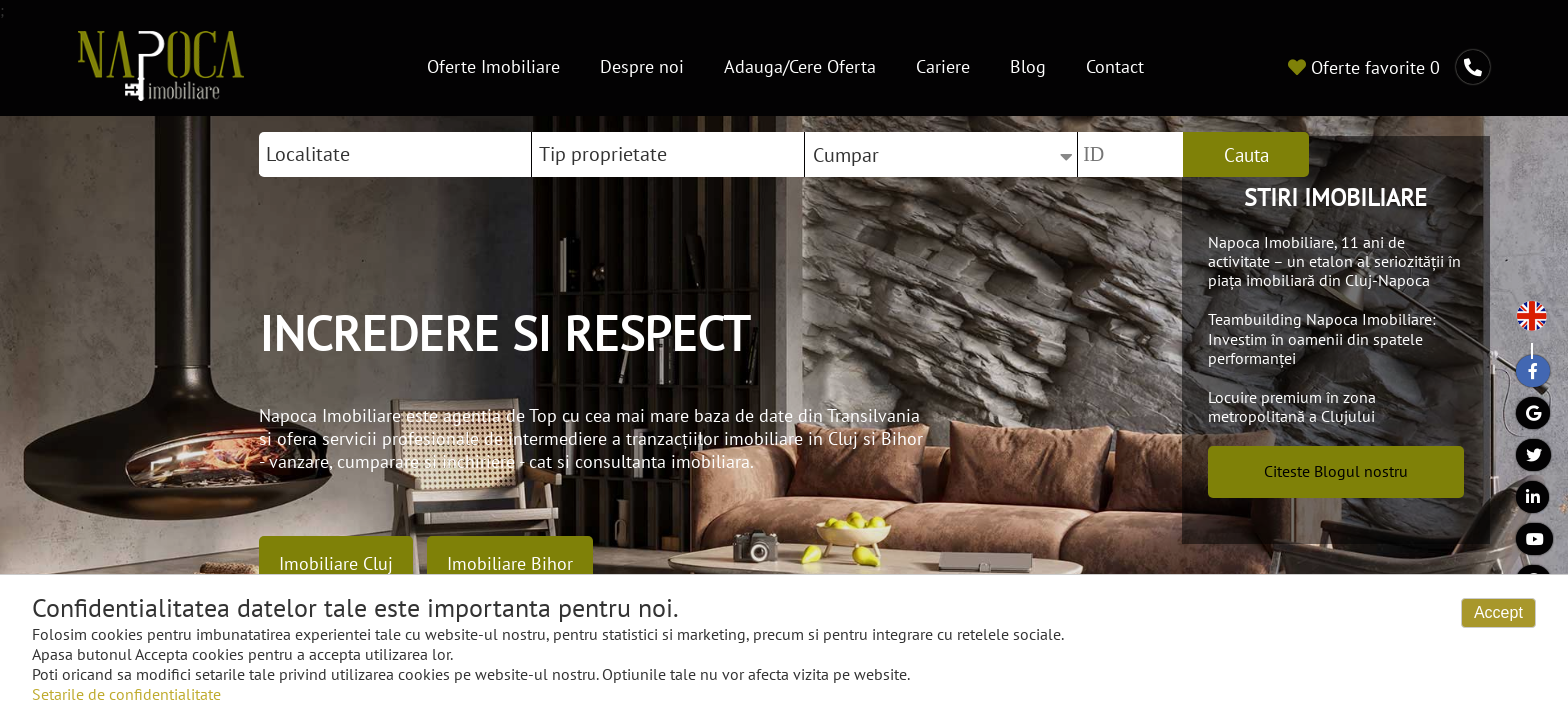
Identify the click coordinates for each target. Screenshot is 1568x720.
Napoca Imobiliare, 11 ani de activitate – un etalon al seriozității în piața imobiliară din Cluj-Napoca (1334, 261)
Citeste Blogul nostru (1336, 471)
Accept (1498, 612)
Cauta (1246, 155)
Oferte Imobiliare (493, 66)
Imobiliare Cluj (336, 563)
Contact (1115, 66)
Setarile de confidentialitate (126, 694)
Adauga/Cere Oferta (800, 66)
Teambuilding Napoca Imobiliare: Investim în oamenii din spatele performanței (1322, 338)
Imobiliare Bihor (510, 563)
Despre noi (642, 66)
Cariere (943, 66)
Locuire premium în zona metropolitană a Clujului (1292, 407)
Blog (1028, 66)
